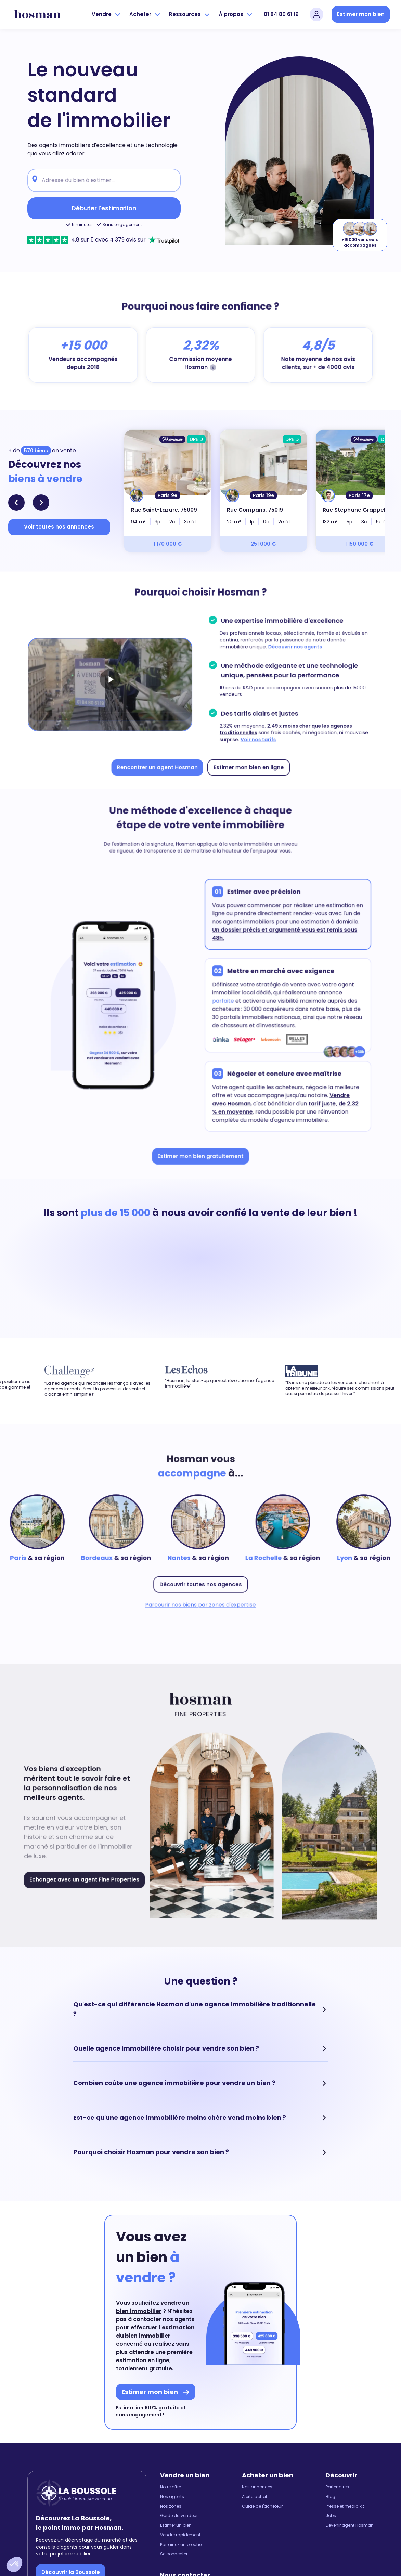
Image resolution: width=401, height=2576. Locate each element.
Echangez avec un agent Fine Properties (87, 1877)
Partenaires (337, 2487)
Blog (330, 2496)
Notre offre (170, 2487)
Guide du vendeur (179, 2516)
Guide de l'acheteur (262, 2506)
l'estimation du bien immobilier (155, 2332)
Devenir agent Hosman (350, 2525)
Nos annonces (257, 2487)
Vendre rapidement (180, 2535)
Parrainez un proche (181, 2544)
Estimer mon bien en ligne (247, 765)
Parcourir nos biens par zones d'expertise (200, 1603)
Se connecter (173, 2554)
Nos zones (170, 2506)
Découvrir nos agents (293, 647)
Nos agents (172, 2496)
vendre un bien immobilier (153, 2307)
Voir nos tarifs (257, 738)
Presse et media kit (345, 2506)
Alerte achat (254, 2496)
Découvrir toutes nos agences (200, 1582)
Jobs (331, 2516)
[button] (14, 2564)
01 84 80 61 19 (281, 14)
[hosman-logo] (37, 14)
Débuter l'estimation (104, 208)
